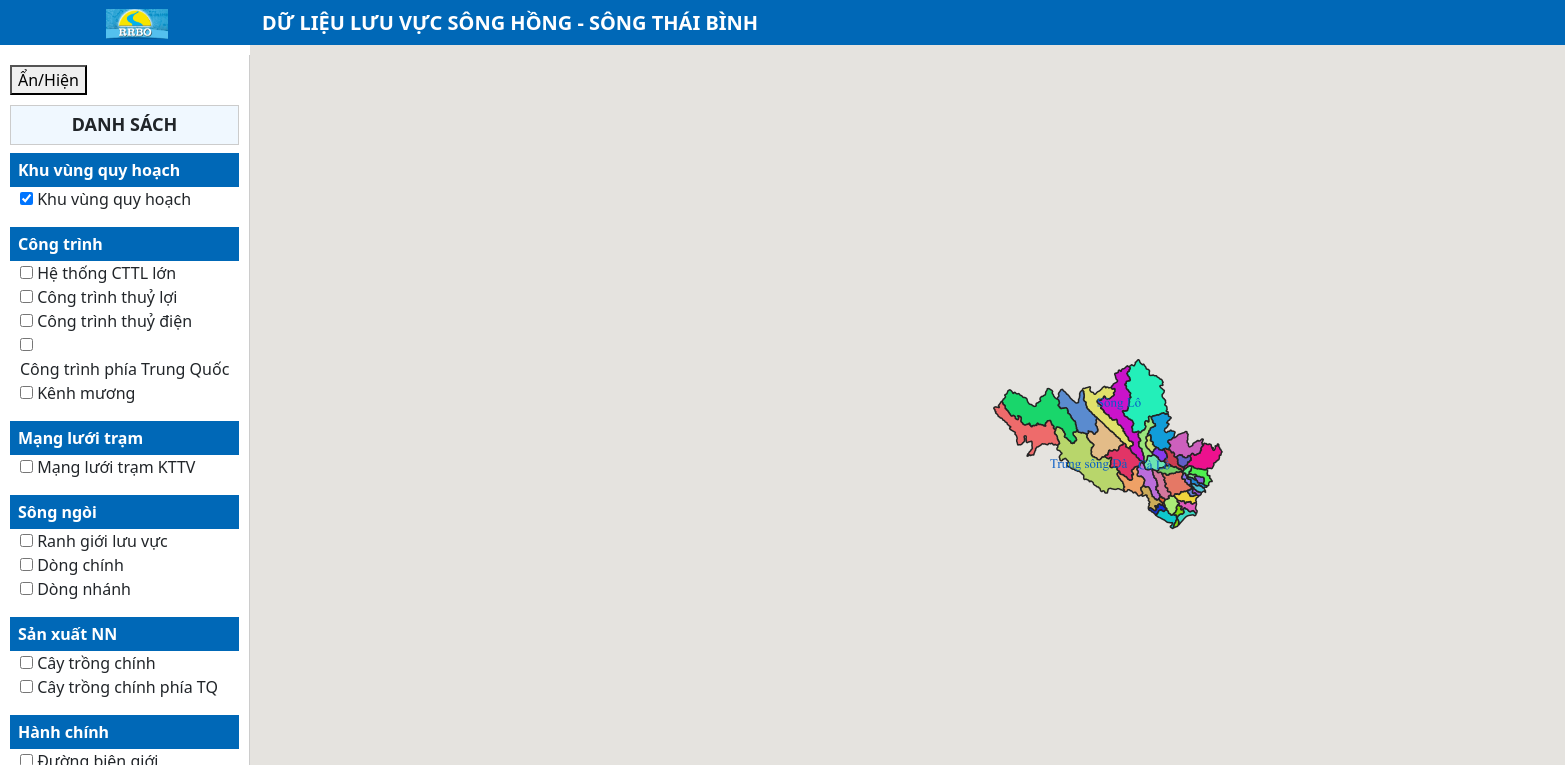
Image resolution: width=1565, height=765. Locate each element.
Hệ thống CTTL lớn (106, 273)
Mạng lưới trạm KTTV (116, 467)
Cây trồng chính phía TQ (127, 687)
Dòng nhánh (84, 589)
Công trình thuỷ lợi (107, 297)
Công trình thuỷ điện (114, 321)
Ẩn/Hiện (48, 80)
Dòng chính (80, 565)
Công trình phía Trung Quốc (124, 369)
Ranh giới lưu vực (102, 541)
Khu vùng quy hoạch (114, 199)
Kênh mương (86, 393)
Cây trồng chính (96, 663)
